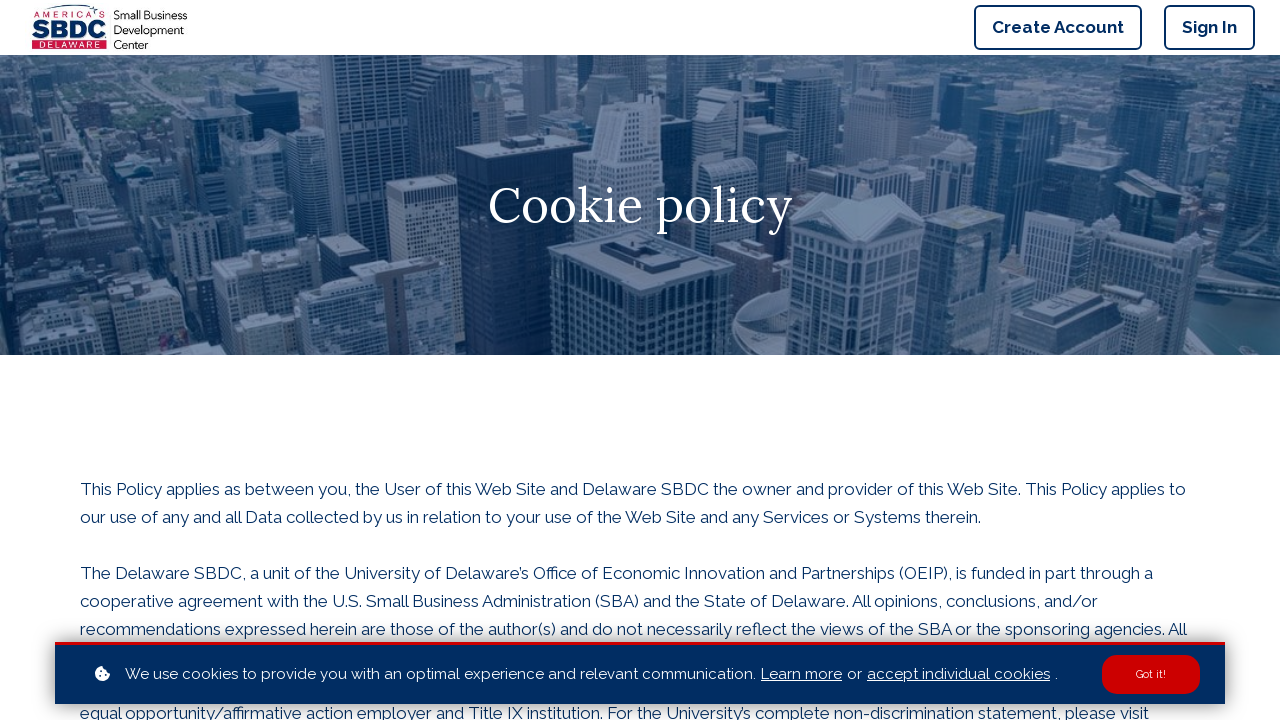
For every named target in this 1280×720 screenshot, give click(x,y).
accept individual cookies (958, 673)
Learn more (801, 673)
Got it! (1149, 673)
